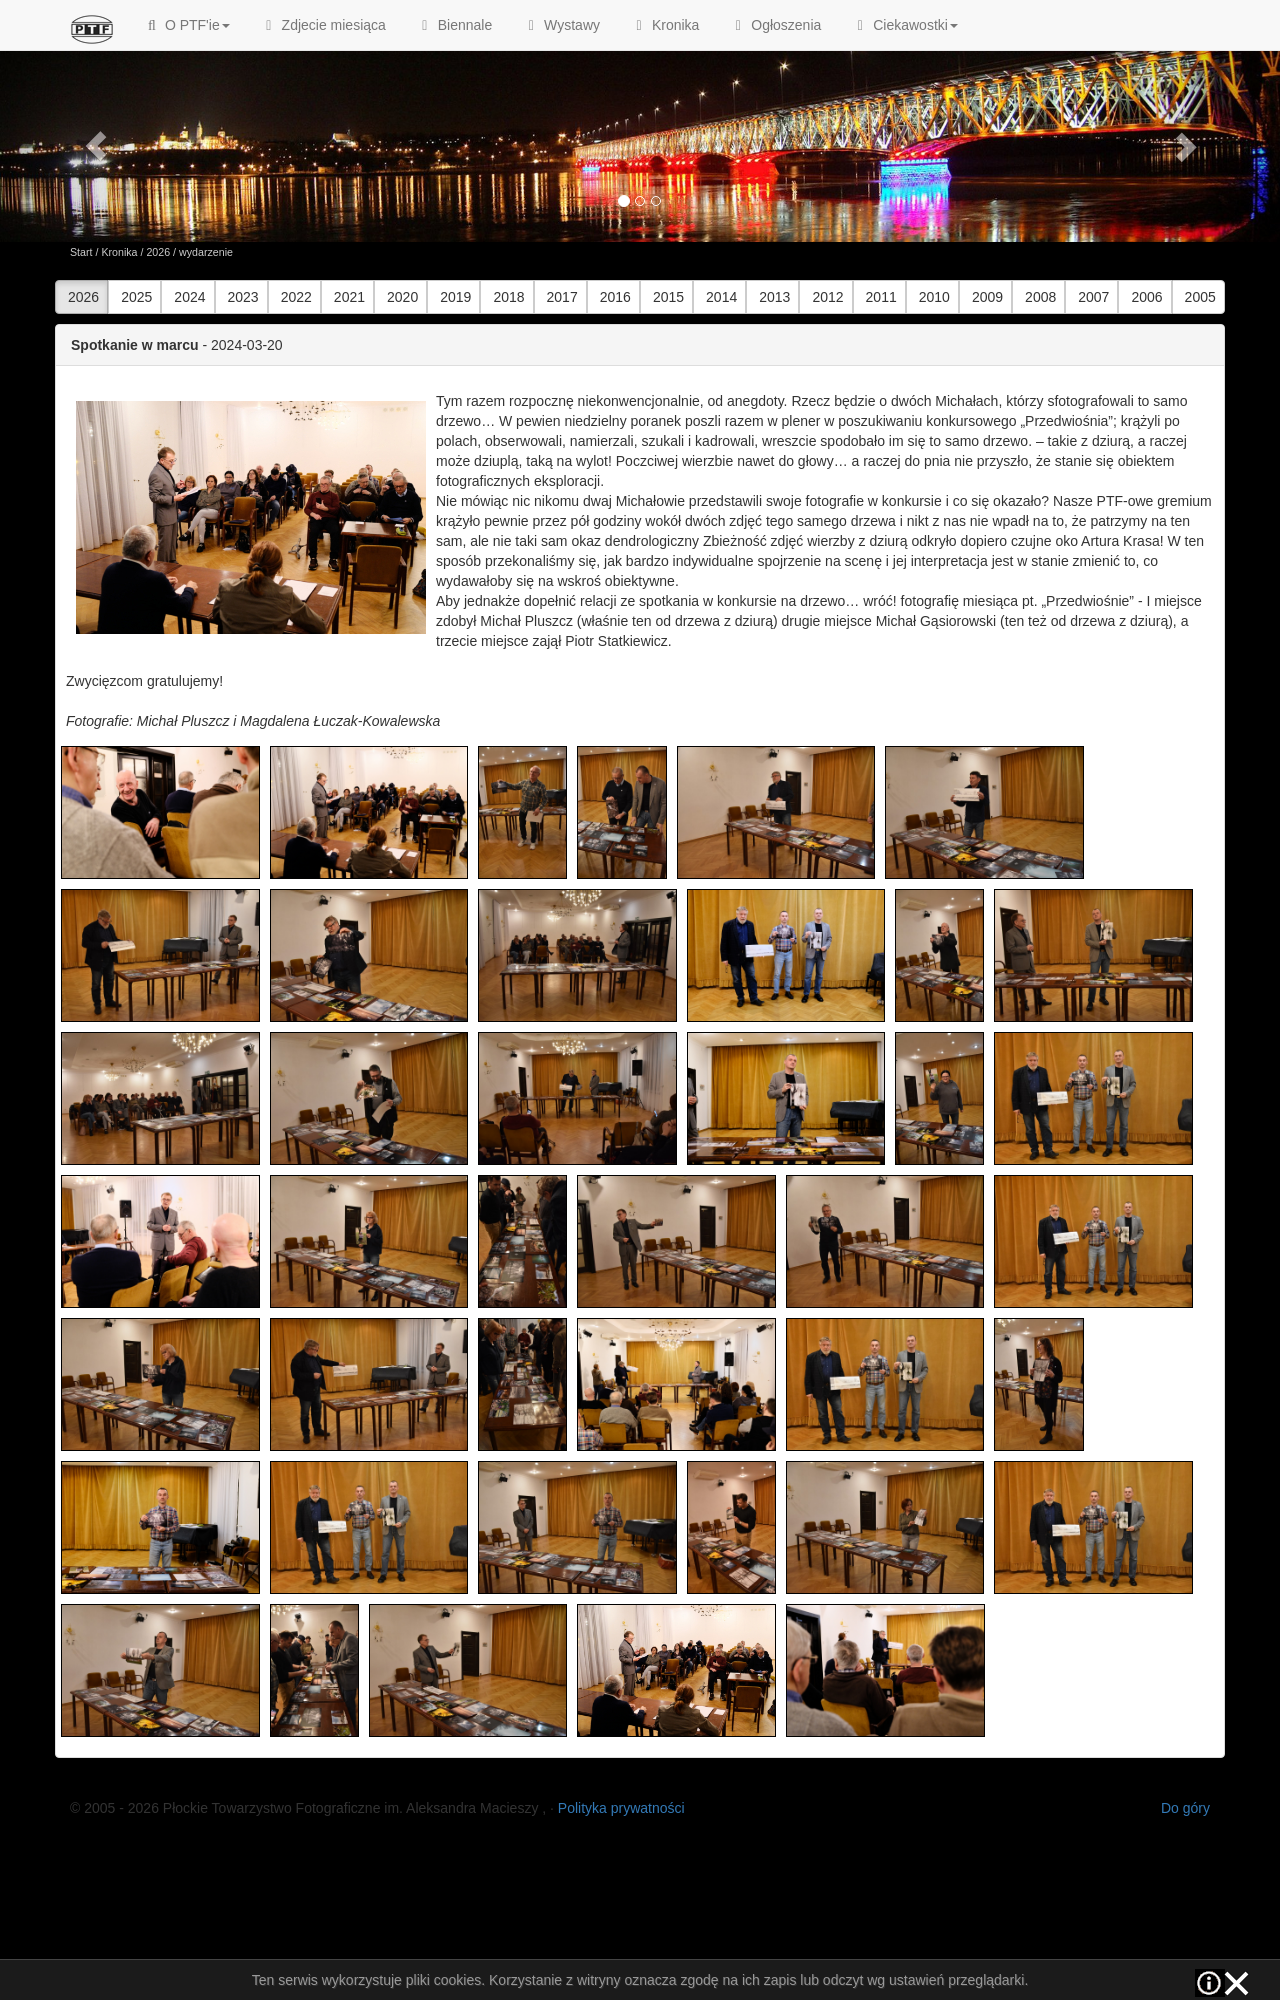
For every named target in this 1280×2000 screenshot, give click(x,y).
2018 (508, 297)
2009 (987, 297)
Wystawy (561, 25)
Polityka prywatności (621, 1808)
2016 (615, 297)
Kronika (664, 25)
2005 (1200, 297)
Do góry (1185, 1808)
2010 (934, 297)
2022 (296, 297)
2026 (158, 252)
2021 (349, 297)
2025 (136, 297)
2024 (189, 297)
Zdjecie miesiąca (323, 25)
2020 (402, 297)
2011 (881, 297)
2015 (668, 297)
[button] (96, 146)
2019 (455, 297)
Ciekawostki (904, 25)
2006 (1146, 297)
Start (81, 252)
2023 (243, 297)
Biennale (454, 25)
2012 (827, 297)
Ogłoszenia (775, 25)
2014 (721, 297)
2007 (1093, 297)
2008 (1040, 297)
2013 (774, 297)
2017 (562, 297)
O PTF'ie (186, 25)
